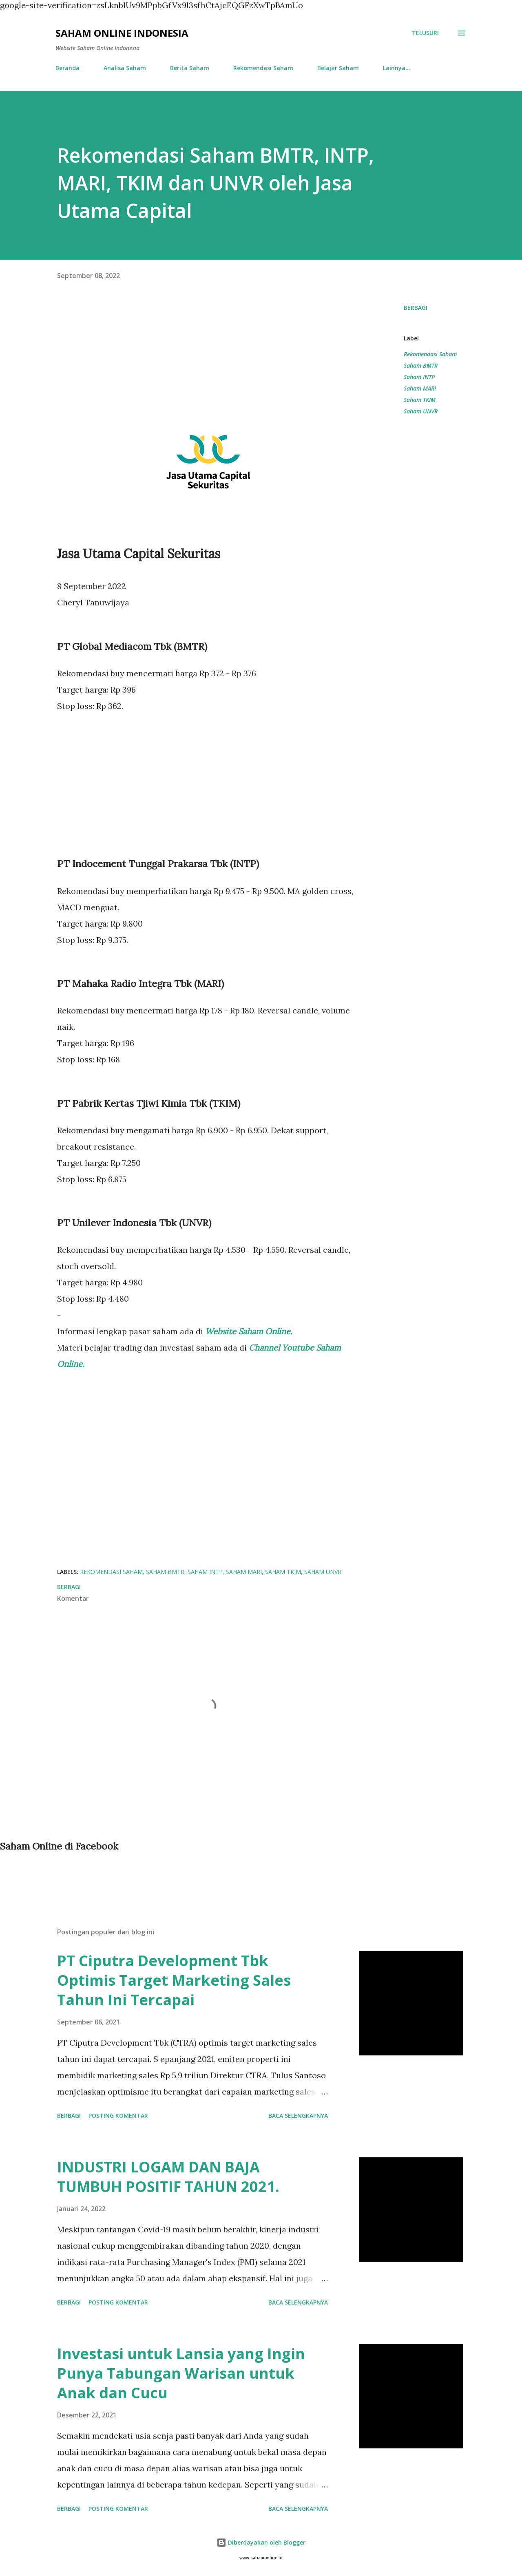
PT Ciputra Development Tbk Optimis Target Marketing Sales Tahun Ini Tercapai (174, 1980)
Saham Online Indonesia (121, 33)
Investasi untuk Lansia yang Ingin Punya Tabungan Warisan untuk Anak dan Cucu (181, 2373)
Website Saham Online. (249, 1331)
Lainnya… (396, 68)
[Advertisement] (208, 359)
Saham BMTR (421, 365)
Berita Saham (189, 68)
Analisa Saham (125, 68)
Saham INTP (419, 377)
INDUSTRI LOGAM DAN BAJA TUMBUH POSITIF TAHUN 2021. (168, 2176)
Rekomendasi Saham (263, 68)
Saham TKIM (420, 400)
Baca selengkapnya (298, 2115)
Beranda (67, 68)
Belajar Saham (338, 68)
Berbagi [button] (415, 307)
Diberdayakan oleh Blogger (261, 2542)
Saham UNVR (421, 411)
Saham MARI (420, 388)
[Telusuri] (425, 33)
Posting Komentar (118, 2115)
